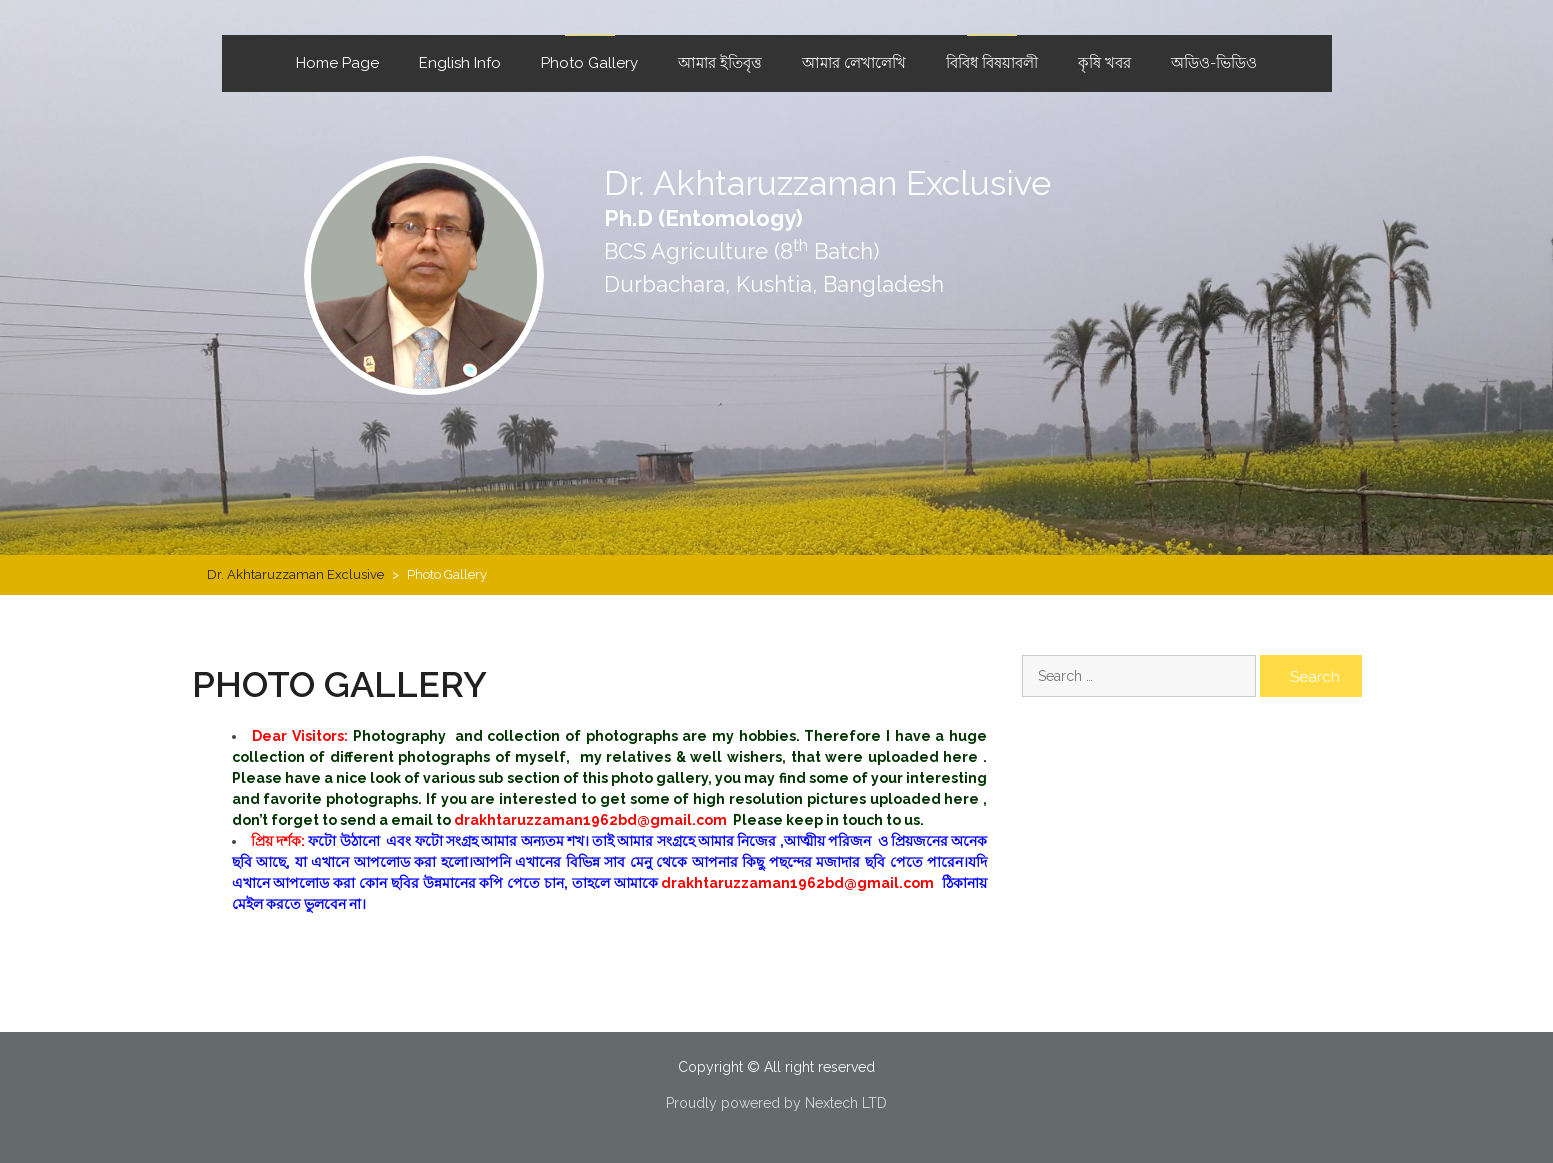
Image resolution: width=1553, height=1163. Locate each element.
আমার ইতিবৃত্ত (720, 63)
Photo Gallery (589, 63)
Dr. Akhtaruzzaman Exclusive (827, 183)
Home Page (337, 63)
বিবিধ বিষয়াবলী (992, 63)
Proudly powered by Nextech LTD (776, 1103)
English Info (460, 63)
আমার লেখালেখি (854, 63)
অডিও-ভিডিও (1214, 63)
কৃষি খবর (1104, 63)
